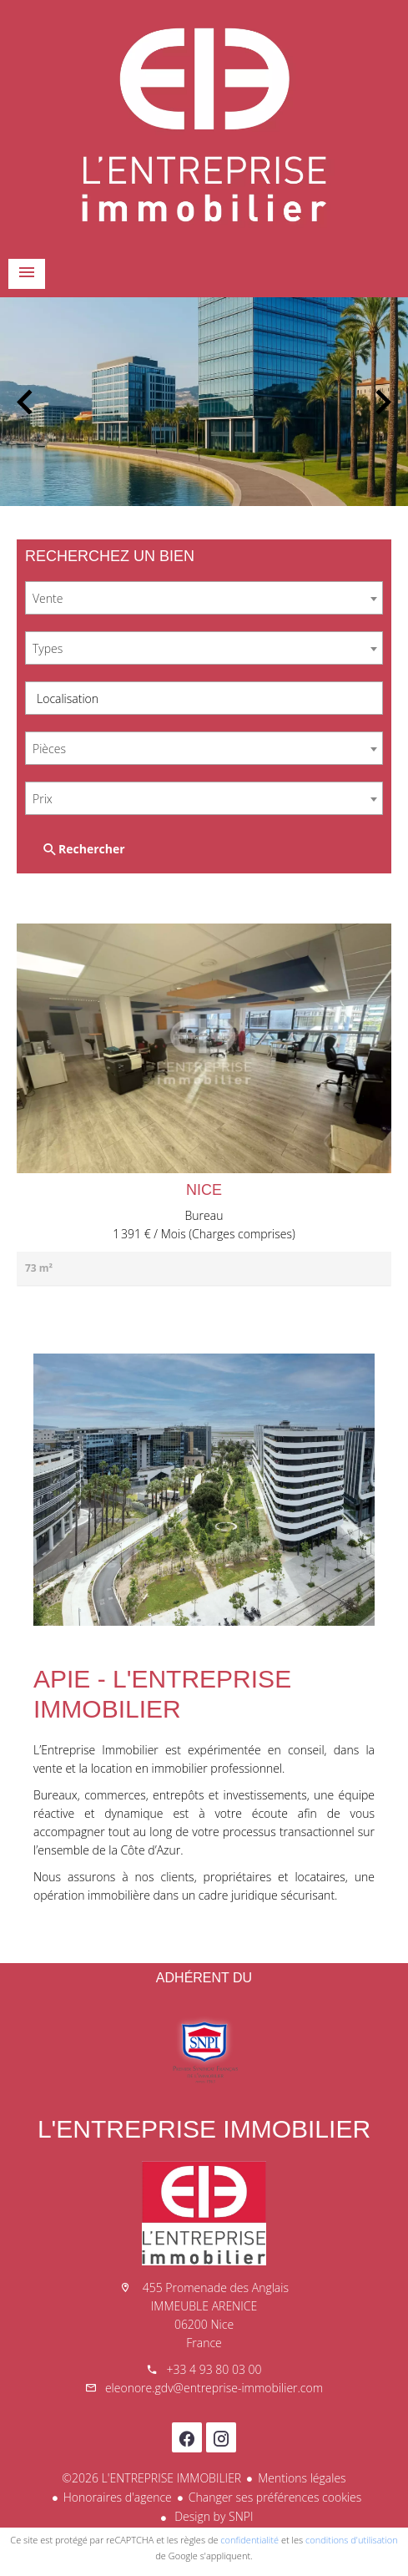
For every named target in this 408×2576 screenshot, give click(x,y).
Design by (213, 2516)
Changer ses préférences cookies (275, 2497)
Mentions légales (301, 2478)
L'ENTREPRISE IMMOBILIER (204, 2129)
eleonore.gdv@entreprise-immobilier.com (214, 2388)
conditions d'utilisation (351, 2539)
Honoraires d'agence (117, 2497)
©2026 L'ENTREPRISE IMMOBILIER (151, 2478)
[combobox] (204, 598)
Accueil (204, 125)
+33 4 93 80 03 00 (213, 2369)
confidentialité (249, 2539)
